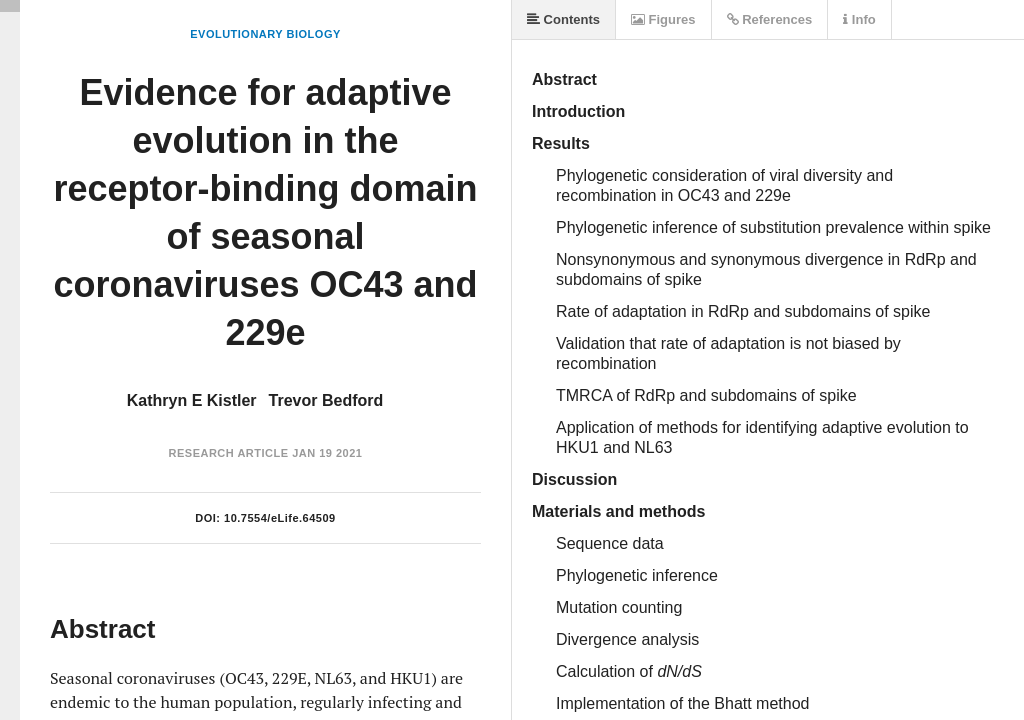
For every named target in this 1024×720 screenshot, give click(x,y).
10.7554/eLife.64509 (280, 518)
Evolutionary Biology (265, 34)
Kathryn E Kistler (192, 400)
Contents (563, 19)
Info (859, 19)
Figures (663, 19)
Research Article (229, 453)
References (770, 19)
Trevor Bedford (326, 400)
